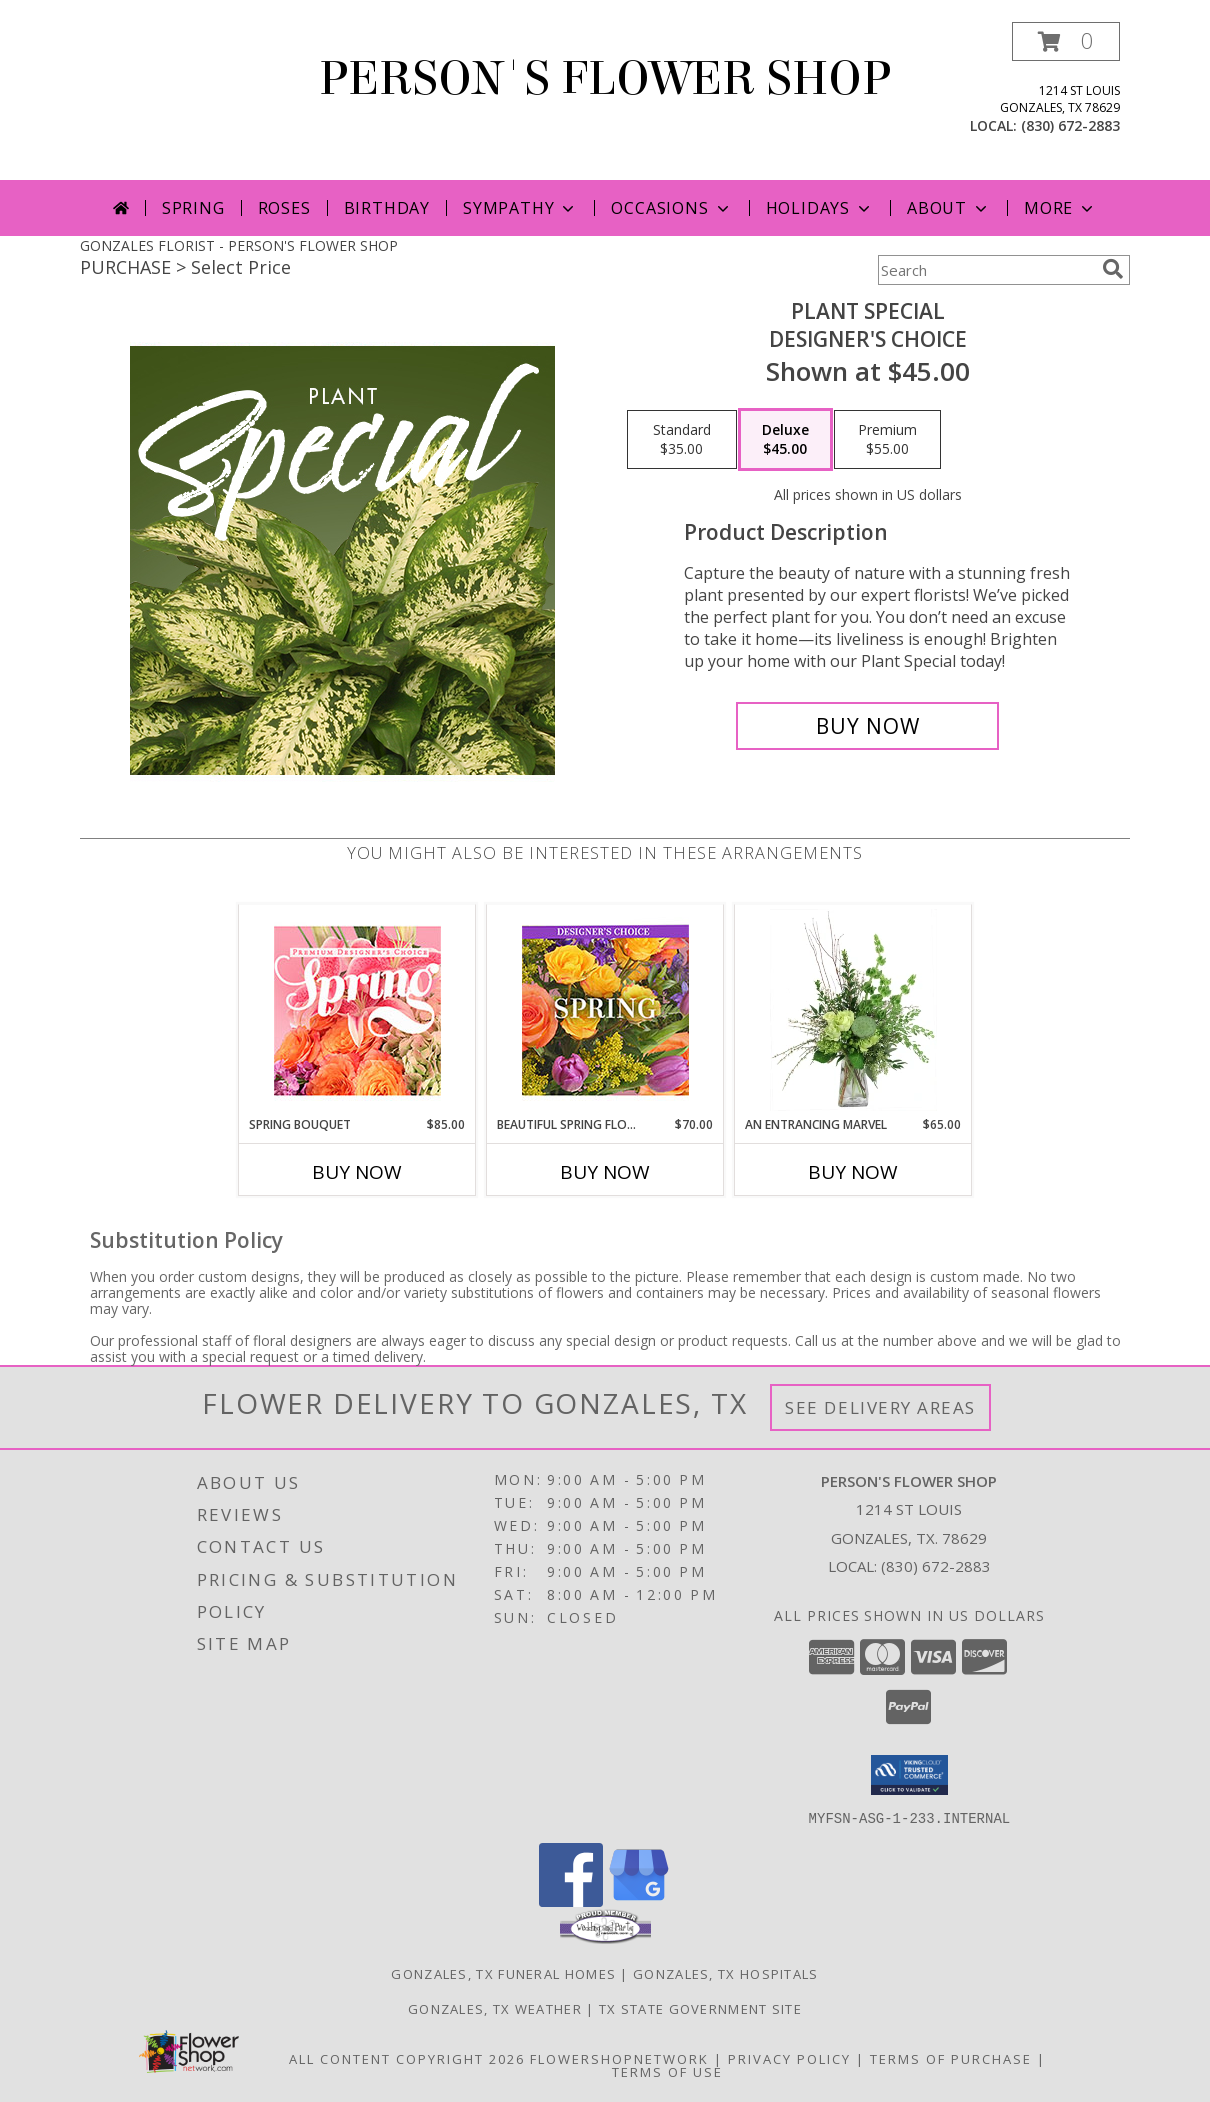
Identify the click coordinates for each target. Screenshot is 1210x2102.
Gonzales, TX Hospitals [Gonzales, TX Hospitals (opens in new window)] (726, 1973)
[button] (1066, 41)
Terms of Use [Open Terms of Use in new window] (667, 2071)
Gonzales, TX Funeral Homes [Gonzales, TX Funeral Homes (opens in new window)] (503, 1973)
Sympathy (520, 208)
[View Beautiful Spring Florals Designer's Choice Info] (605, 1010)
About (949, 208)
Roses (284, 208)
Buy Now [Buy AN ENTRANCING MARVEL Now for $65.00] (853, 1172)
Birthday (387, 208)
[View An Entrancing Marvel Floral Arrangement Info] (853, 1010)
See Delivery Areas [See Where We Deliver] (880, 1407)
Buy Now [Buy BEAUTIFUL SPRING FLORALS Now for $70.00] (605, 1172)
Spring (193, 208)
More (1060, 208)
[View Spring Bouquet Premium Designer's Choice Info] (357, 1010)
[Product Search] (986, 270)
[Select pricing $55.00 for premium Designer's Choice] (887, 440)
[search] (1113, 269)
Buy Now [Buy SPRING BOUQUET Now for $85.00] (357, 1172)
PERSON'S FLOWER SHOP (605, 79)
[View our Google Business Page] (639, 1900)
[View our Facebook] (571, 1900)
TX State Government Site (700, 2008)
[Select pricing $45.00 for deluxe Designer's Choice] (785, 440)
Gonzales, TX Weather (495, 2008)
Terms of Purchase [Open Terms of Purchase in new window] (951, 2058)
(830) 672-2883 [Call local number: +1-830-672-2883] (1070, 125)
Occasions (671, 208)
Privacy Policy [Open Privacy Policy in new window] (789, 2058)
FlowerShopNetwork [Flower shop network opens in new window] (619, 2058)
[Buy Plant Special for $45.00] (867, 726)
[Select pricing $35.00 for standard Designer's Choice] (682, 440)
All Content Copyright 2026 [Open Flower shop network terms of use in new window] (407, 2058)
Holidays (820, 208)
